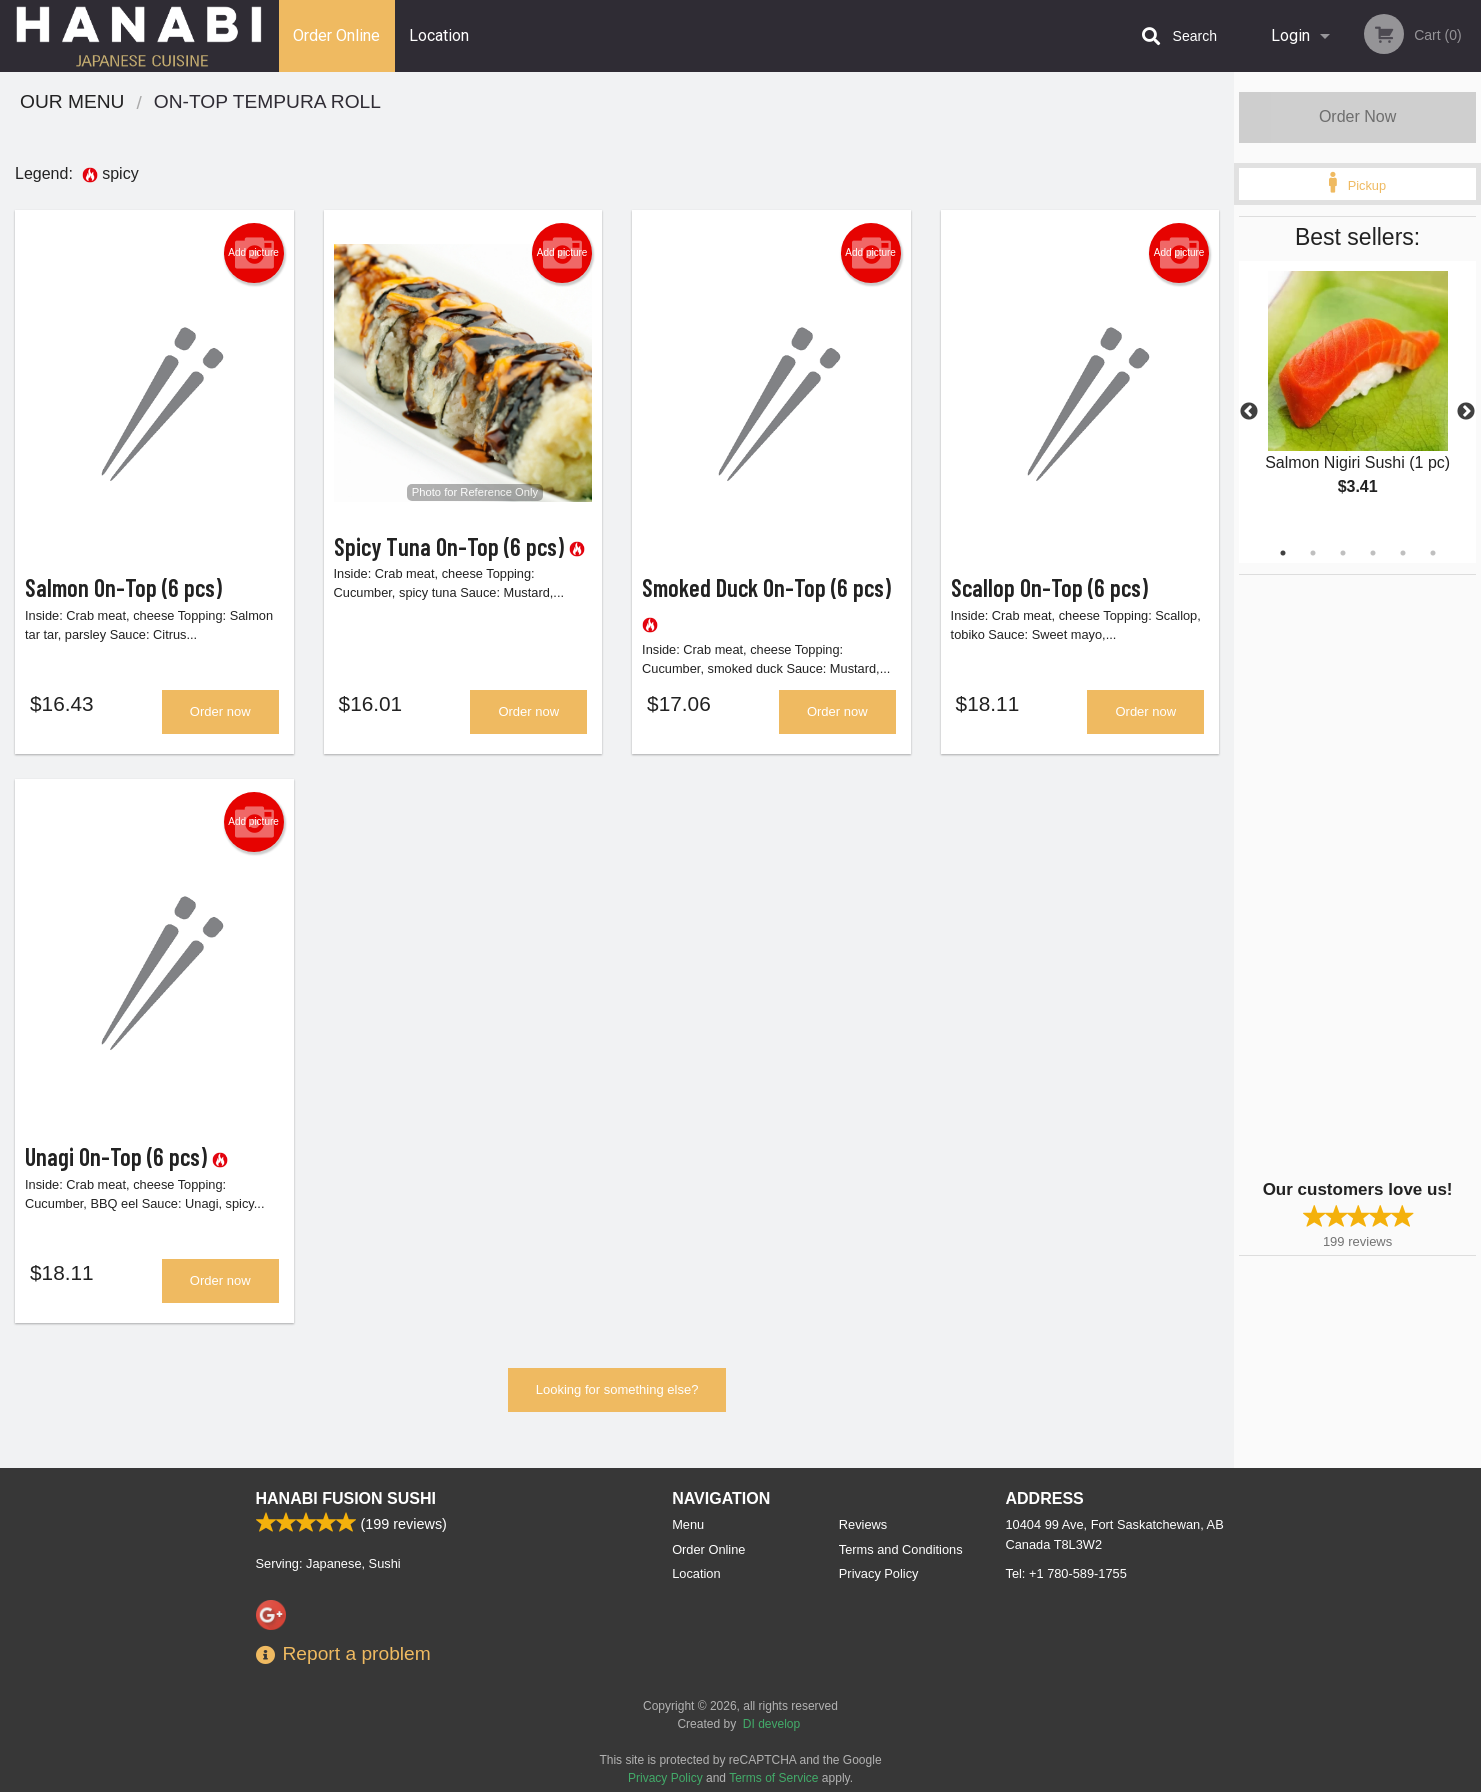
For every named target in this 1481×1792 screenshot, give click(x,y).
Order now (220, 711)
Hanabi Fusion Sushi (346, 1498)
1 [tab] (1283, 553)
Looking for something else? (617, 1389)
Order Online (336, 35)
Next (1466, 412)
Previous (1249, 412)
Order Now (1357, 116)
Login (1290, 35)
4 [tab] (1373, 553)
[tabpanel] (1357, 400)
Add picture (253, 253)
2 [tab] (1313, 553)
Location (439, 35)
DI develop (771, 1724)
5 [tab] (1403, 553)
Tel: (1066, 1573)
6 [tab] (1433, 553)
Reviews (863, 1524)
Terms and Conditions (901, 1549)
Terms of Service (773, 1778)
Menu (688, 1524)
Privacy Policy (879, 1573)
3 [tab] (1343, 553)
